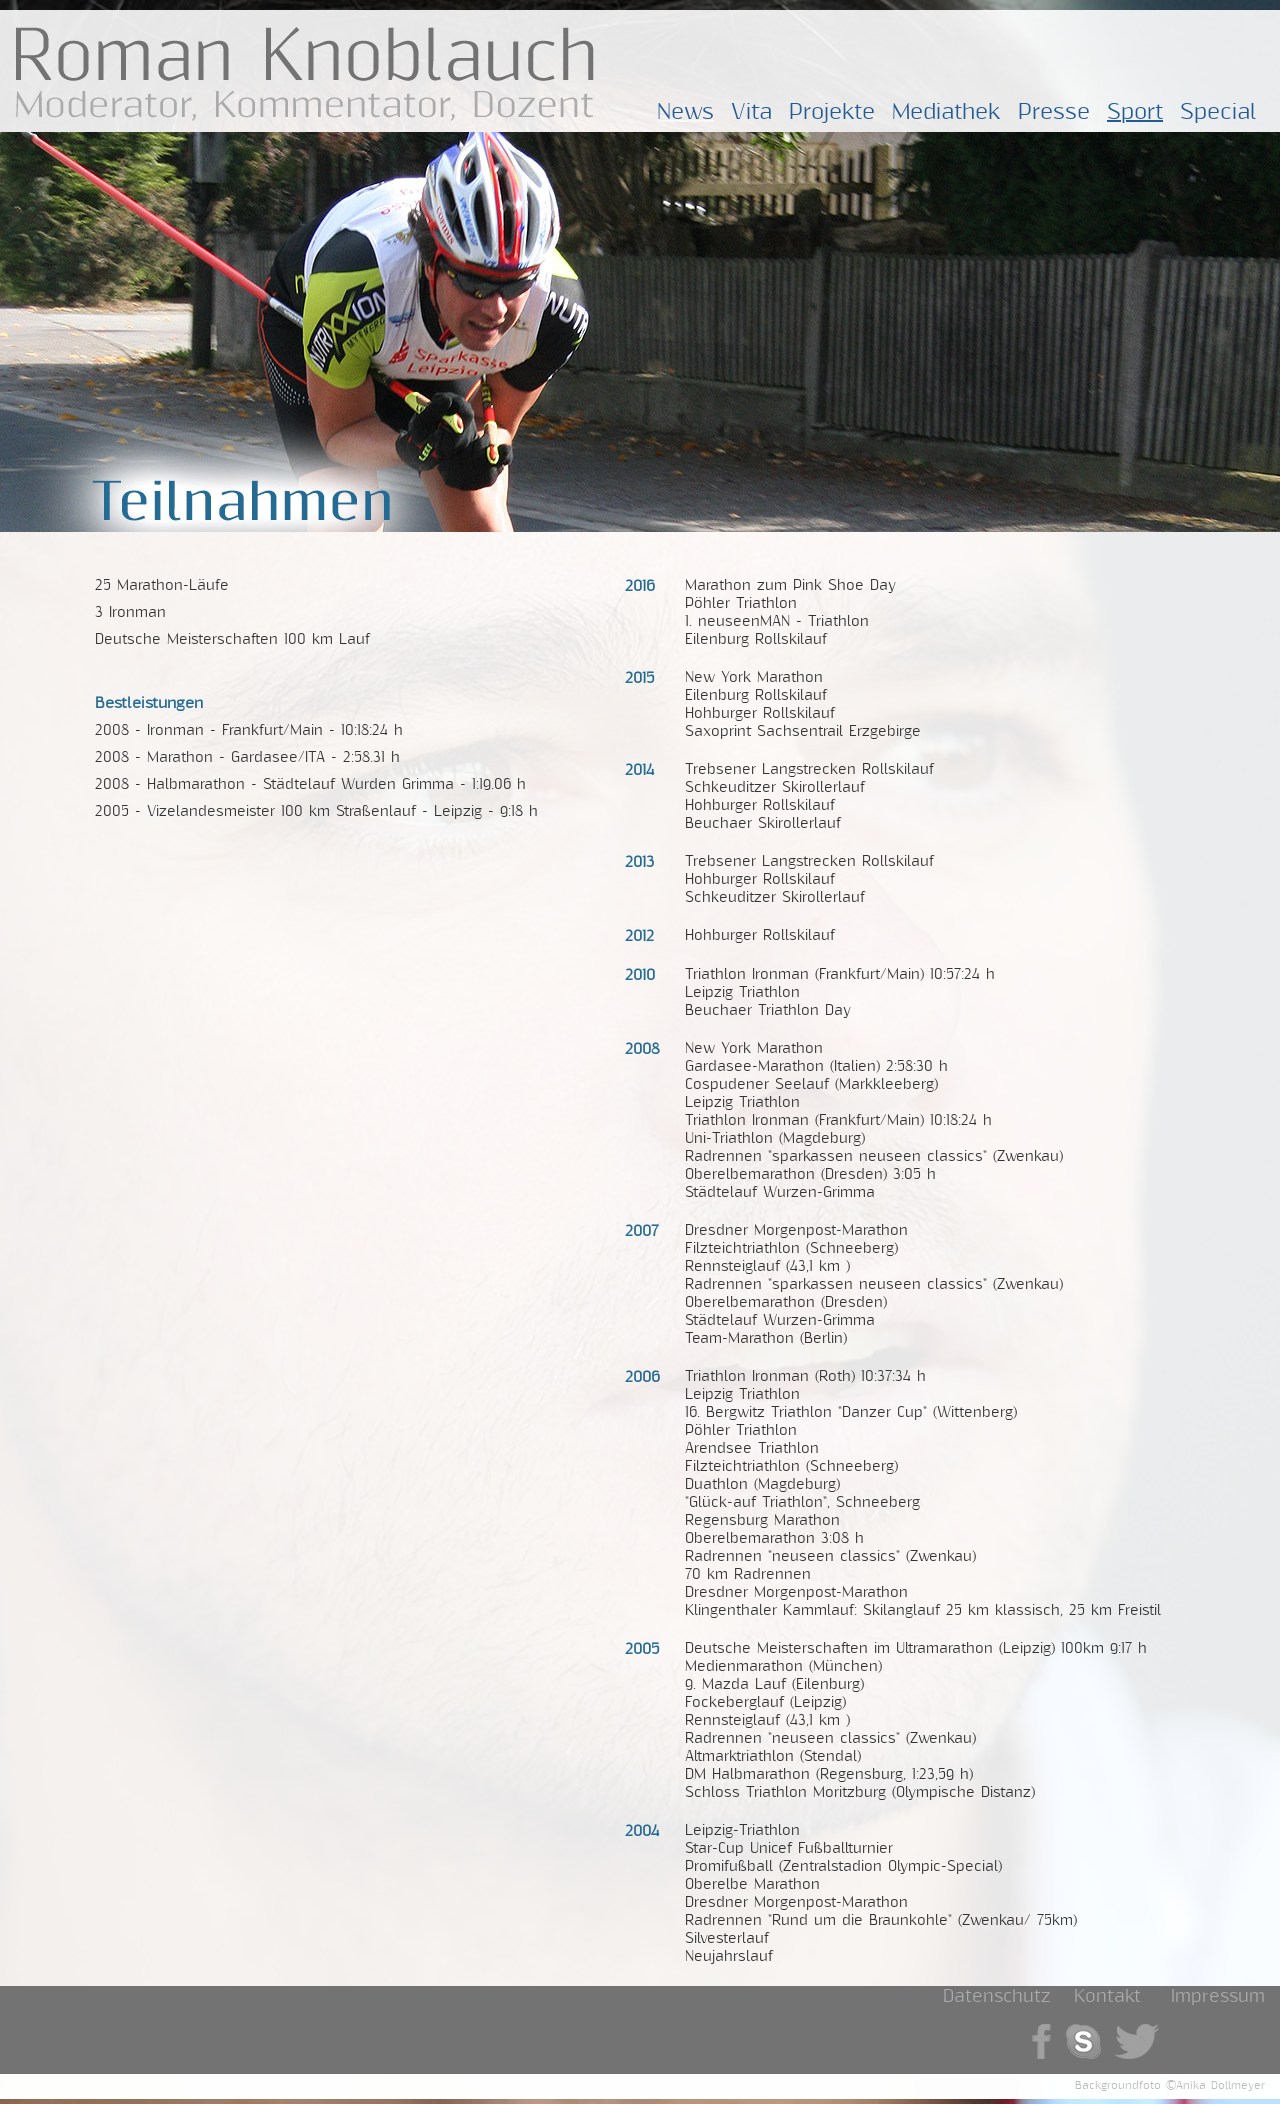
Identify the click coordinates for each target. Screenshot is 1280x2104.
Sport (1135, 112)
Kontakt (1107, 1996)
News (685, 112)
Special (1218, 112)
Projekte (832, 112)
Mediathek (946, 112)
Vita (751, 112)
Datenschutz (996, 1996)
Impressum (1218, 1996)
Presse (1054, 112)
